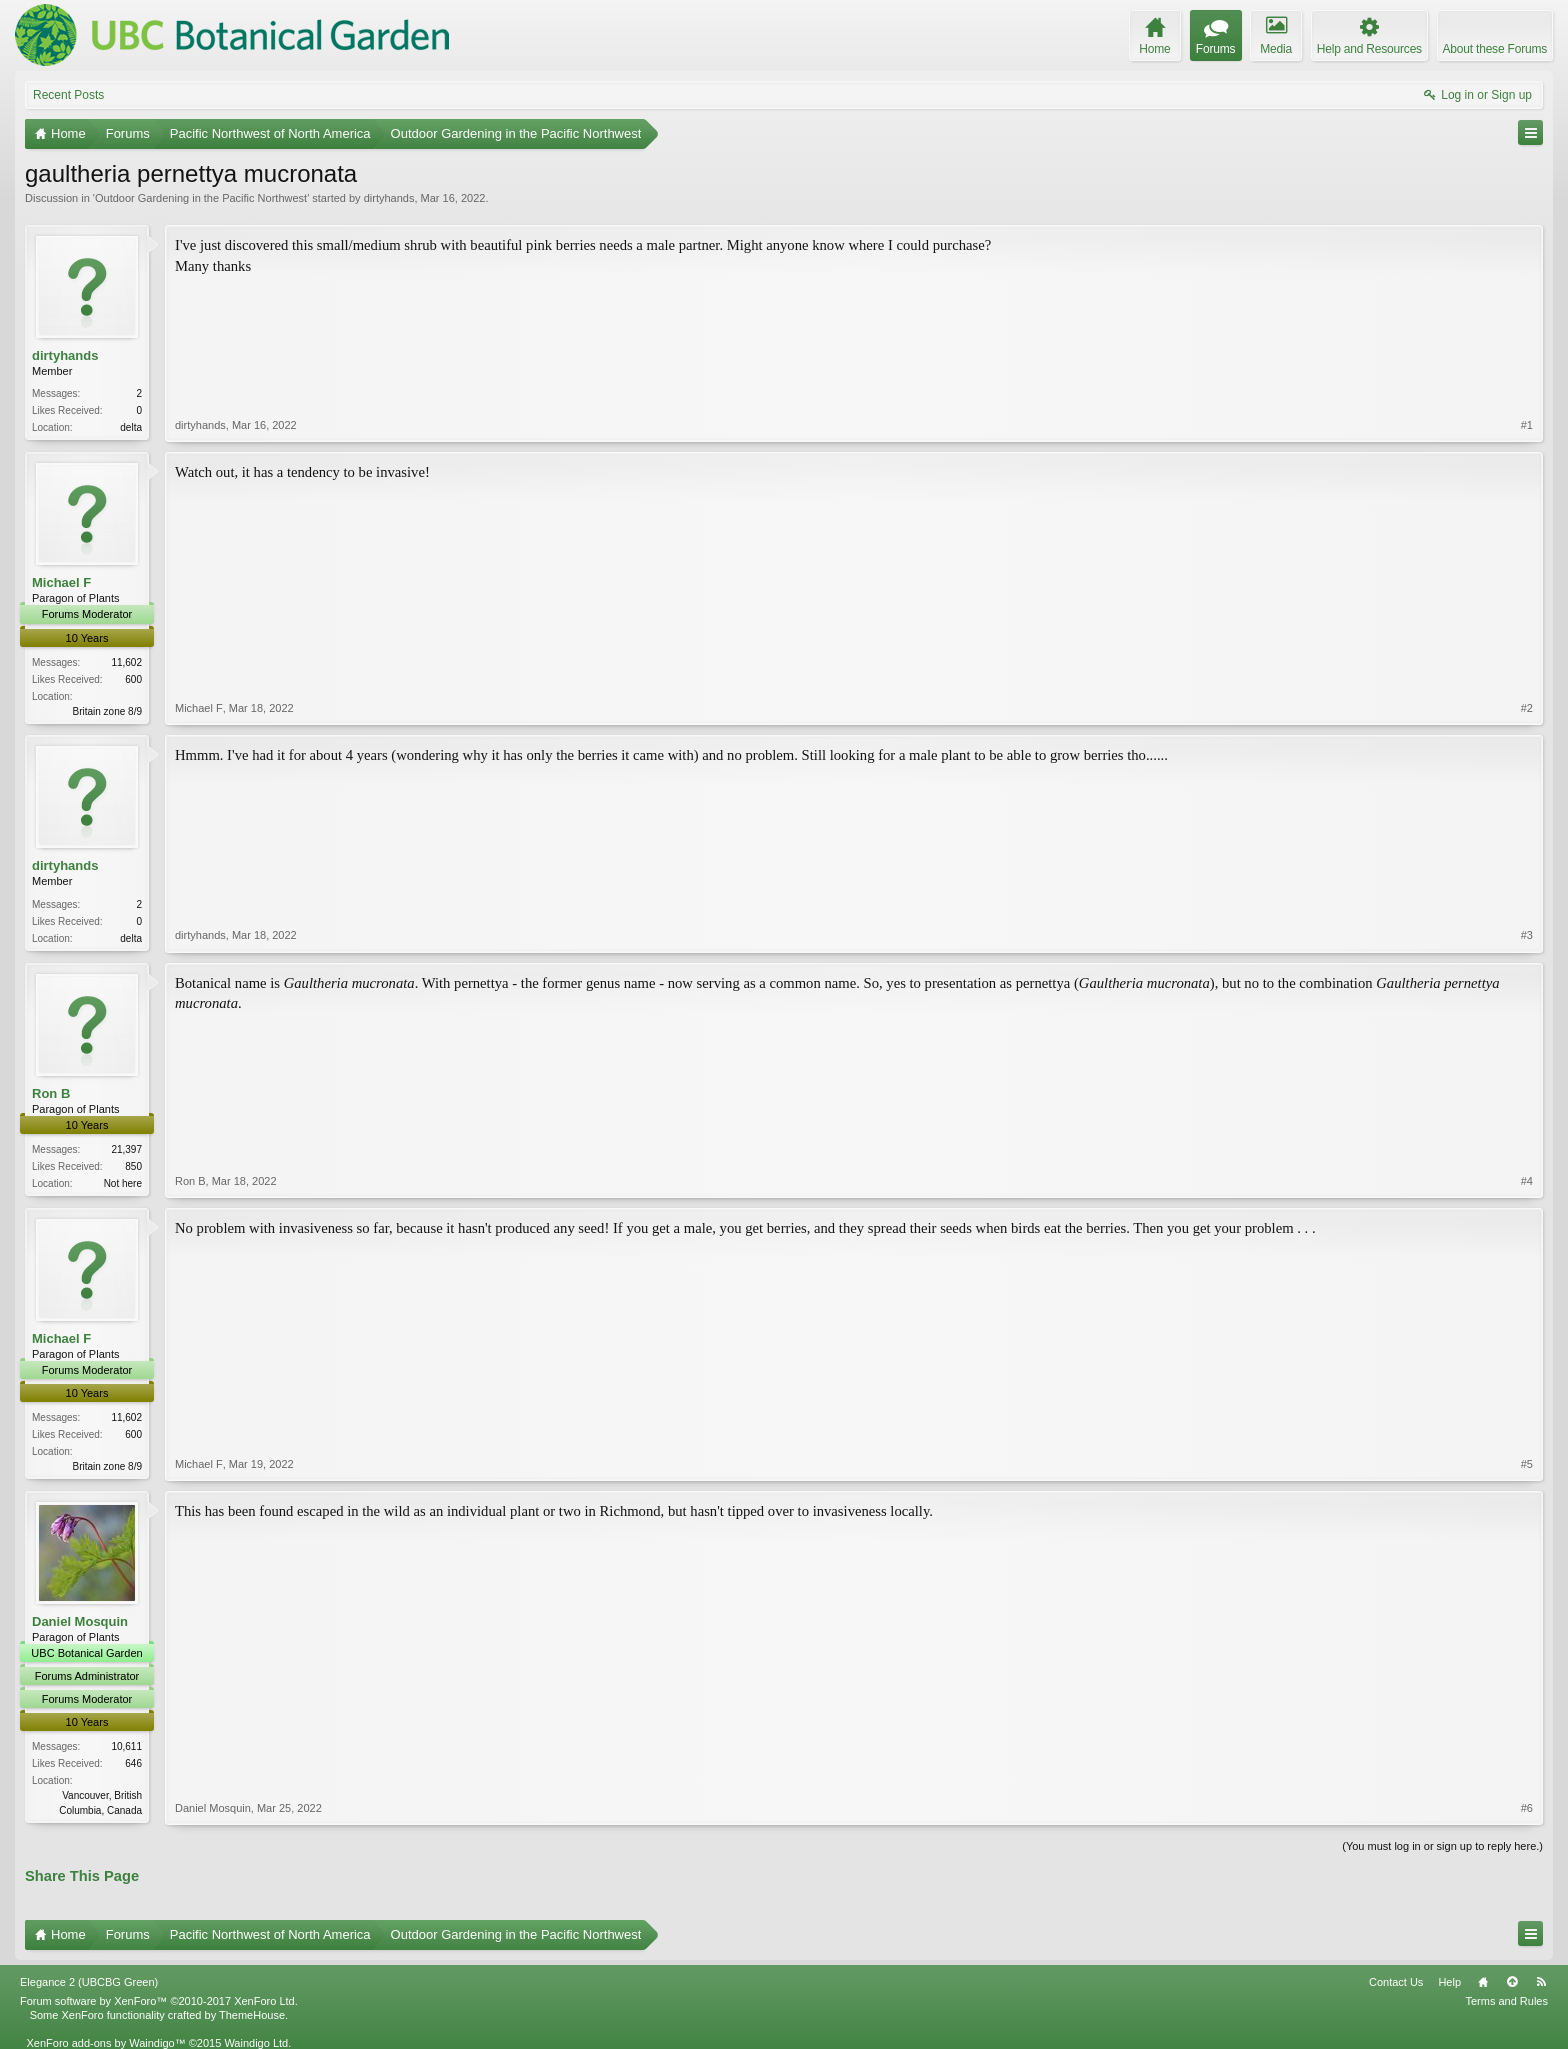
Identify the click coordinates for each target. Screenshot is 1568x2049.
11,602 (126, 662)
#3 (1527, 935)
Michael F (61, 582)
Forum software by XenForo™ (159, 2001)
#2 (1527, 708)
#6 (1527, 1808)
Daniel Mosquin (80, 1621)
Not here (123, 1183)
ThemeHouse (252, 2015)
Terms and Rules (1506, 2001)
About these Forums (1495, 49)
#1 (1527, 425)
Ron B (51, 1093)
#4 (1527, 1181)
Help (1449, 1982)
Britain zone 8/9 (108, 711)
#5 (1527, 1464)
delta (131, 427)
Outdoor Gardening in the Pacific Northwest (201, 198)
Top (1512, 1982)
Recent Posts (68, 95)
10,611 (126, 1746)
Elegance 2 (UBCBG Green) (89, 1982)
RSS (1541, 1982)
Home (1483, 1982)
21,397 (126, 1149)
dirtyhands (389, 198)
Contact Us (1396, 1982)
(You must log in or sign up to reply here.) (1442, 1846)
